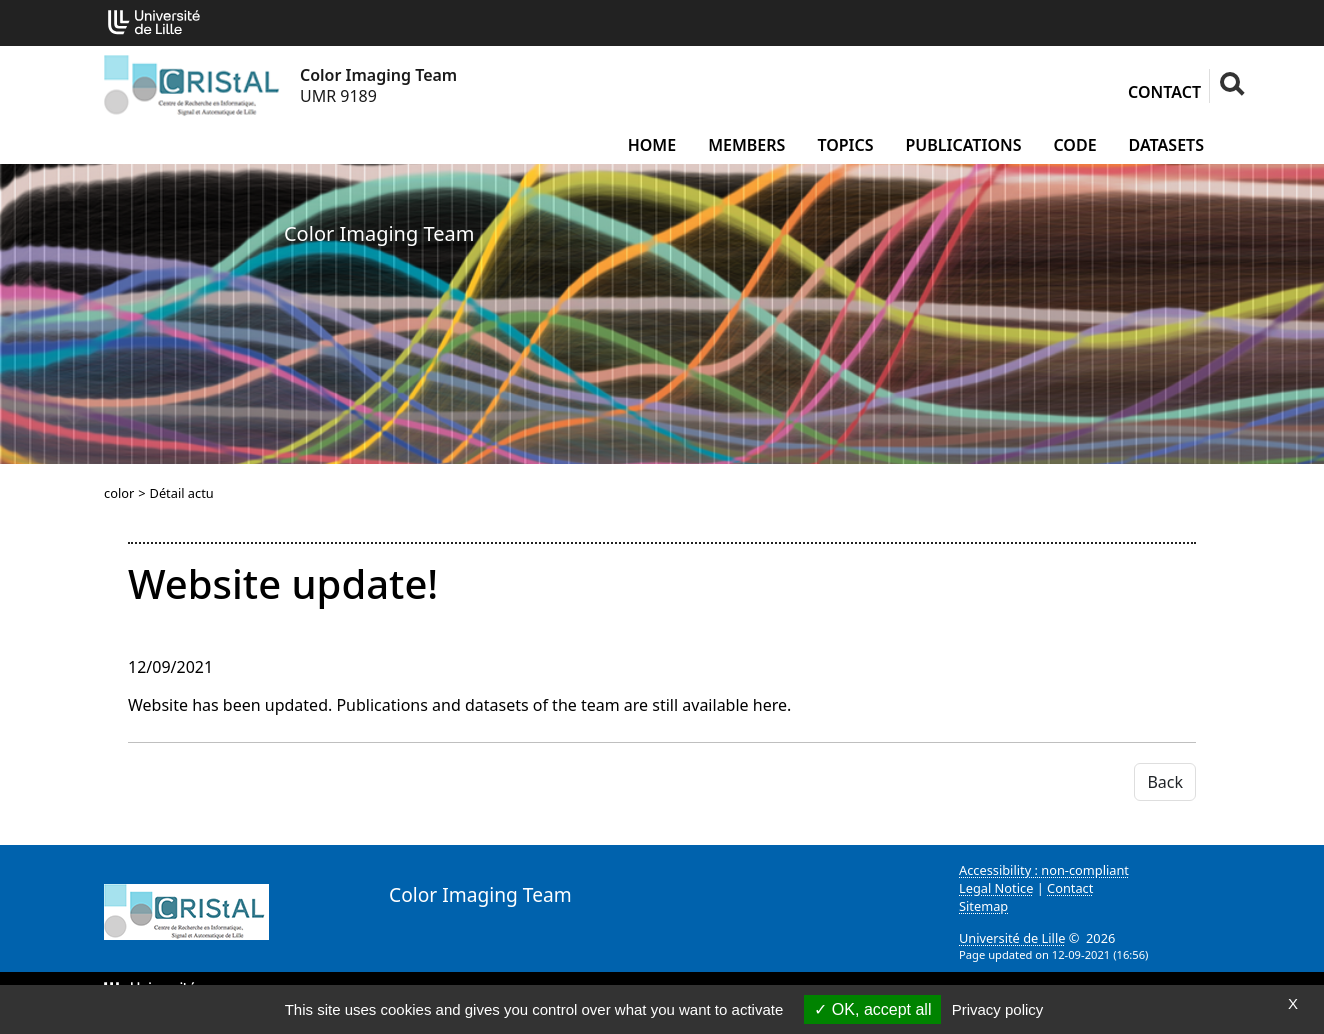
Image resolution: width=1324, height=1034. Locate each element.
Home (652, 145)
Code (1074, 145)
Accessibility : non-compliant (1044, 870)
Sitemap (983, 906)
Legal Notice (996, 888)
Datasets (1166, 145)
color (119, 493)
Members (746, 145)
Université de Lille (1012, 938)
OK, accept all (872, 1009)
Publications (964, 145)
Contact (1164, 92)
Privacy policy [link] (998, 1009)
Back (1165, 782)
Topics (845, 145)
